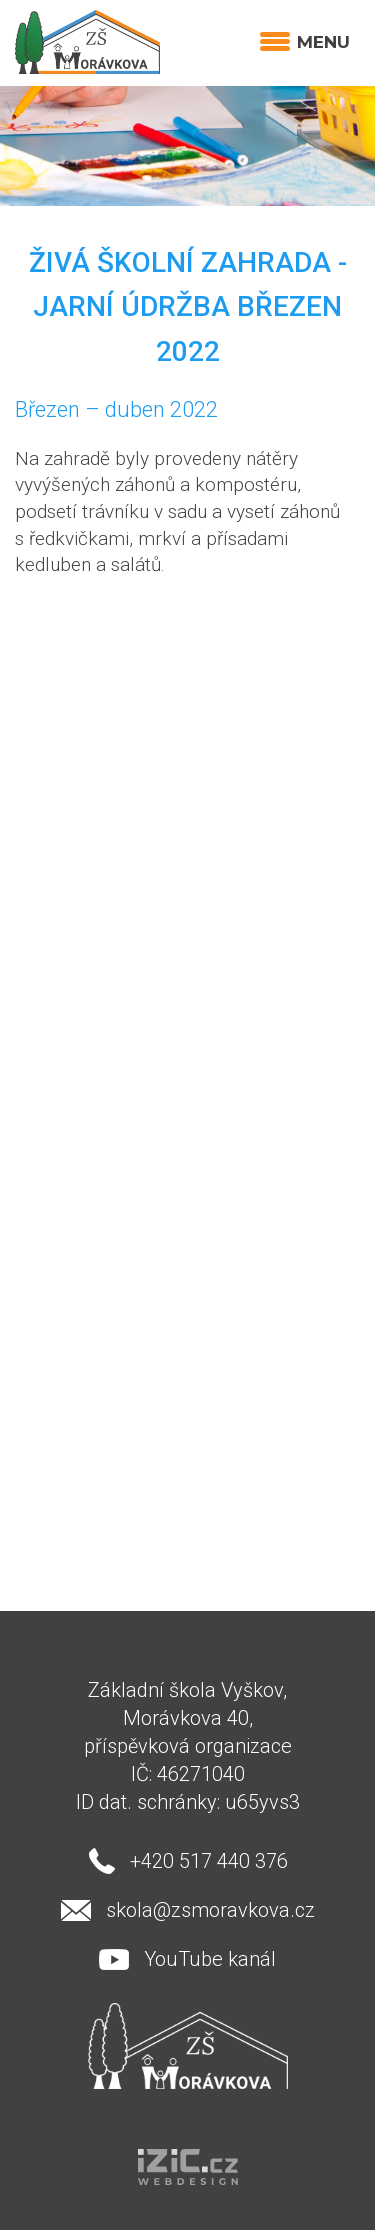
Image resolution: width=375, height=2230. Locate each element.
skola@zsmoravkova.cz (210, 1910)
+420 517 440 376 (209, 1861)
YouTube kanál (210, 1959)
